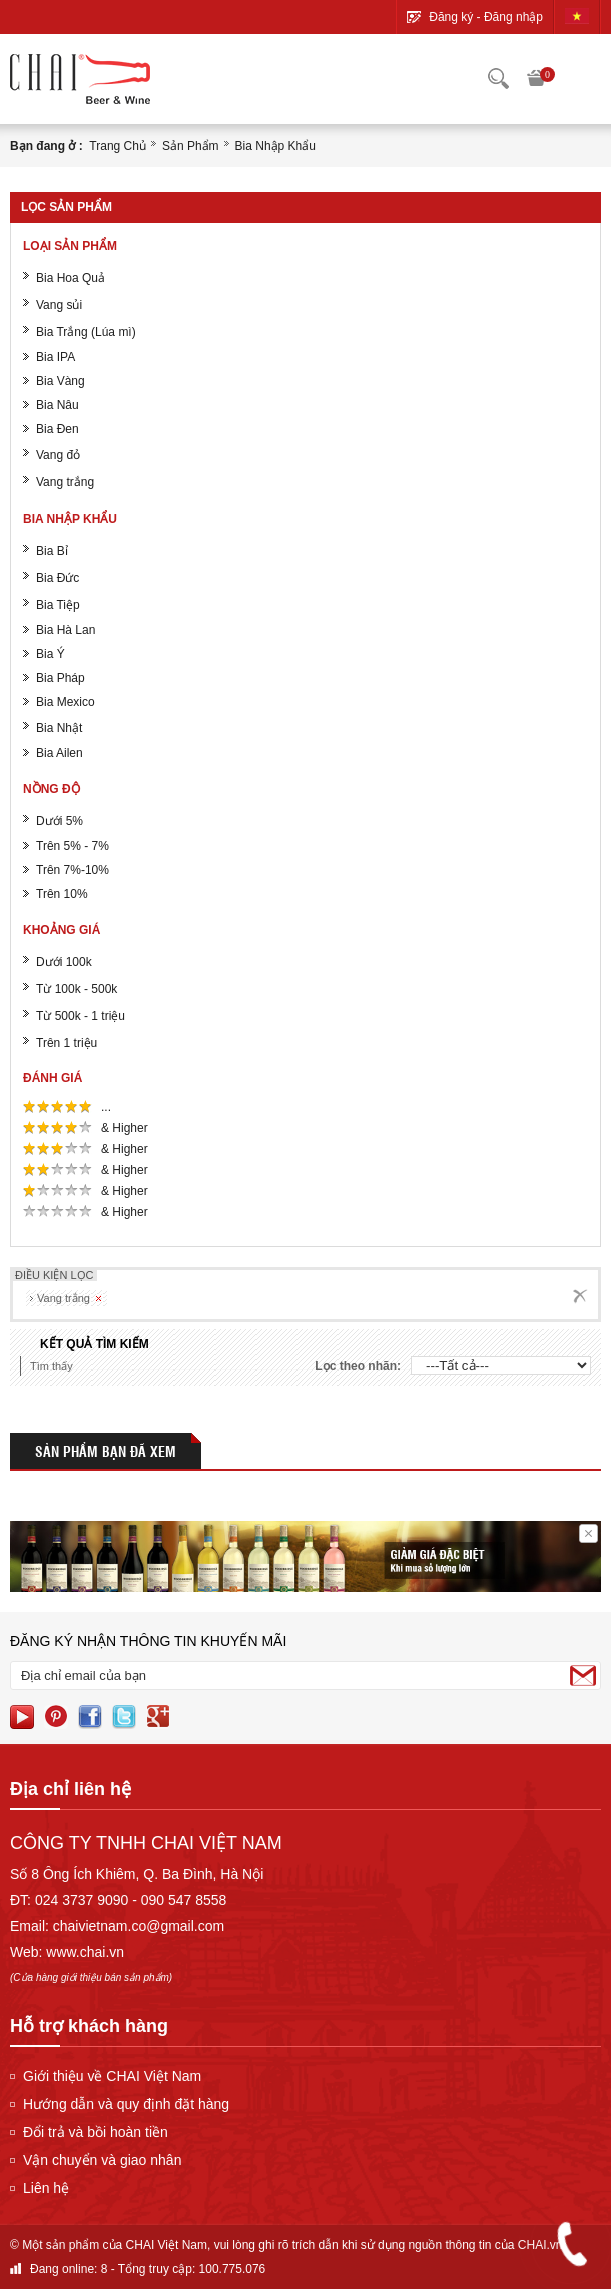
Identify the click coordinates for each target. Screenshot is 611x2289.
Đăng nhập (513, 17)
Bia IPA (55, 357)
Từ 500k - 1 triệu (80, 1016)
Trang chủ (117, 146)
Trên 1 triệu (66, 1043)
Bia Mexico (65, 702)
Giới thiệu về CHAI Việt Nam (112, 2076)
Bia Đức (57, 578)
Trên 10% (62, 894)
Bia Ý (50, 654)
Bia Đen (57, 429)
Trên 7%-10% (72, 870)
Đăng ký (451, 17)
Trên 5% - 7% (72, 846)
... (107, 1107)
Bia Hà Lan (65, 630)
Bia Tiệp (58, 605)
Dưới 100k (64, 962)
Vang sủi (59, 305)
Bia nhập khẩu (275, 146)
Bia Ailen (59, 753)
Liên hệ (46, 2188)
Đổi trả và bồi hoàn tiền (95, 2132)
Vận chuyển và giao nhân (102, 2160)
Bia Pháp (60, 678)
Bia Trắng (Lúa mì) (86, 332)
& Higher (126, 1128)
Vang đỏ (58, 455)
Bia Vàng (60, 381)
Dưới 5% (59, 821)
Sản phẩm (190, 146)
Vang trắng (65, 482)
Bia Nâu (57, 405)
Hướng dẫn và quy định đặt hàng (126, 2104)
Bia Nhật (59, 728)
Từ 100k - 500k (76, 989)
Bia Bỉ (52, 551)
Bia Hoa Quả (70, 278)
